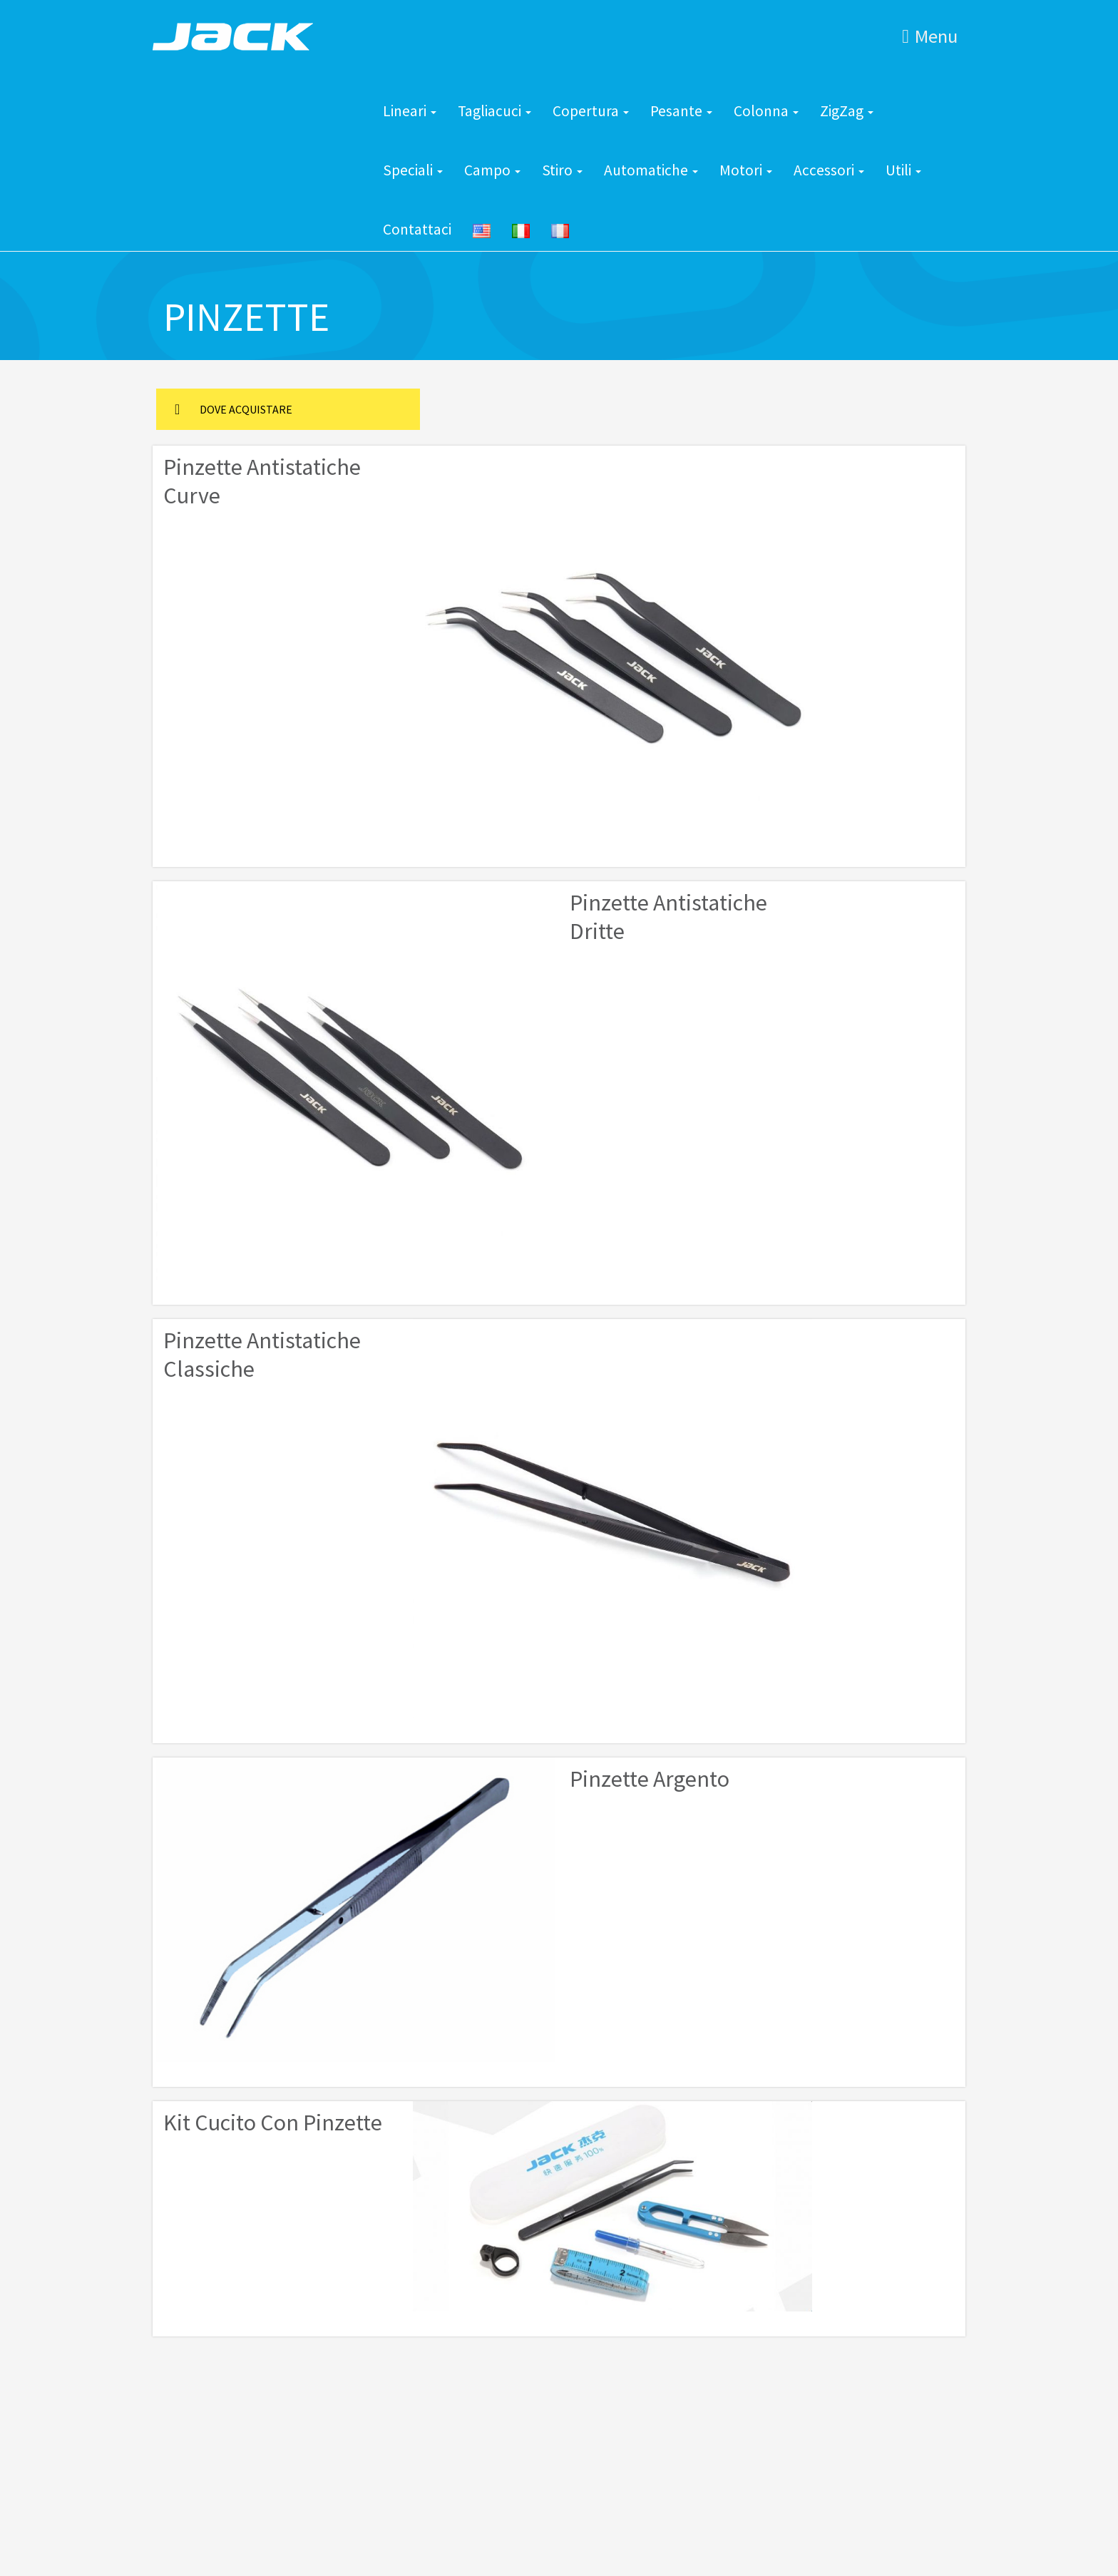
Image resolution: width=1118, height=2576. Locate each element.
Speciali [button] (413, 170)
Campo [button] (492, 170)
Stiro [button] (562, 170)
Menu (930, 36)
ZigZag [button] (846, 110)
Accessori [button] (829, 170)
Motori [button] (745, 170)
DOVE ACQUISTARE (233, 409)
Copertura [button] (591, 110)
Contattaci (417, 229)
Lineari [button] (409, 110)
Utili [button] (903, 170)
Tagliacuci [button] (494, 110)
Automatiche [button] (651, 170)
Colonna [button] (766, 110)
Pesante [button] (681, 110)
